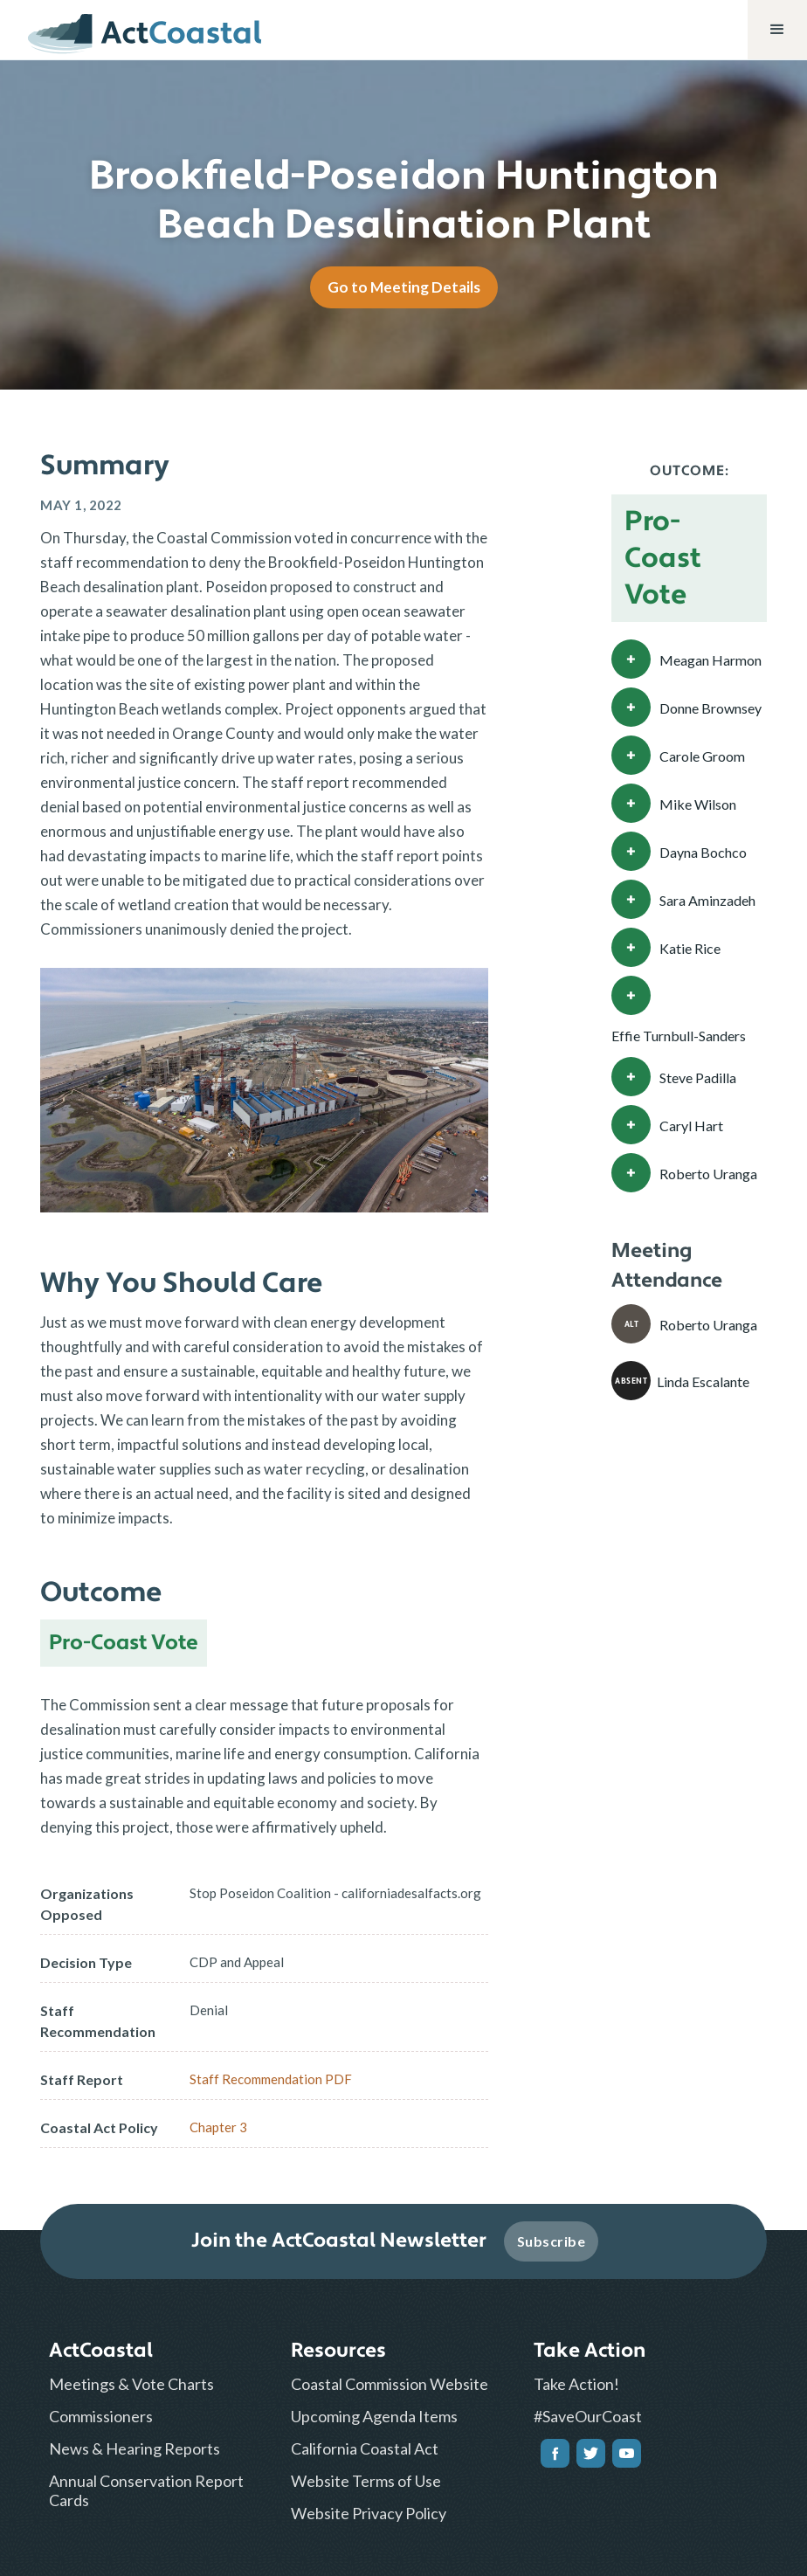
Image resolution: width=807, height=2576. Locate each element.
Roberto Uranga (708, 1173)
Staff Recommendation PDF (271, 2079)
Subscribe (551, 2241)
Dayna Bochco (703, 852)
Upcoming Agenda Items (374, 2416)
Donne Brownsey (710, 708)
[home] (144, 29)
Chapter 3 (218, 2127)
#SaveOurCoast (588, 2416)
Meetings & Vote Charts (131, 2383)
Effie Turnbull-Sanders (678, 1035)
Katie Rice (690, 948)
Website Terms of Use (366, 2480)
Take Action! (576, 2383)
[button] (777, 29)
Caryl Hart (691, 1125)
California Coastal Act (364, 2448)
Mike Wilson (697, 804)
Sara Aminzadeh (707, 900)
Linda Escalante (703, 1381)
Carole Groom (702, 756)
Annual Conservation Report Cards (146, 2490)
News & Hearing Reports (134, 2448)
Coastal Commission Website (389, 2383)
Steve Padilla (697, 1077)
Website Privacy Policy (368, 2513)
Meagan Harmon (710, 660)
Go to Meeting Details (404, 287)
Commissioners (101, 2416)
